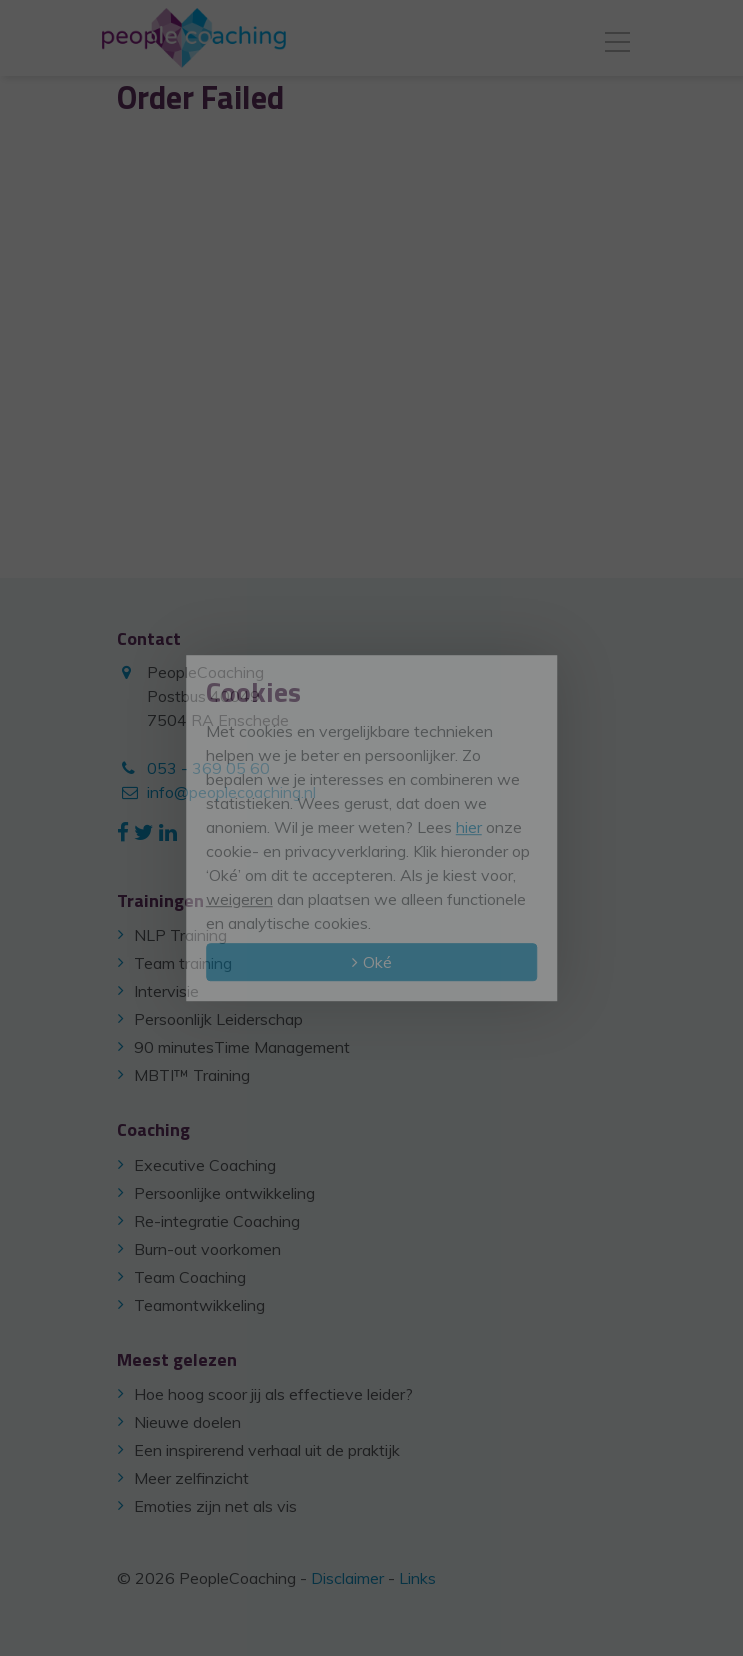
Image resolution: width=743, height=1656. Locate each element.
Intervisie (166, 991)
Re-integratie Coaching (217, 1221)
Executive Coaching (205, 1165)
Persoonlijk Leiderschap (218, 1019)
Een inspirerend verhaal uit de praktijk (267, 1450)
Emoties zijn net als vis (215, 1506)
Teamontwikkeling (199, 1305)
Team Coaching (190, 1277)
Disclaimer (347, 1578)
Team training (183, 963)
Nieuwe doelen (187, 1422)
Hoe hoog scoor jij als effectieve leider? (273, 1394)
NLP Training (180, 935)
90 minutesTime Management (242, 1047)
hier (469, 827)
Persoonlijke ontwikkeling (224, 1193)
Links (417, 1578)
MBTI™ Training (192, 1075)
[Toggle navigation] (617, 38)
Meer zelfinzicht (191, 1478)
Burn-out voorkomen (207, 1249)
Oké (377, 962)
